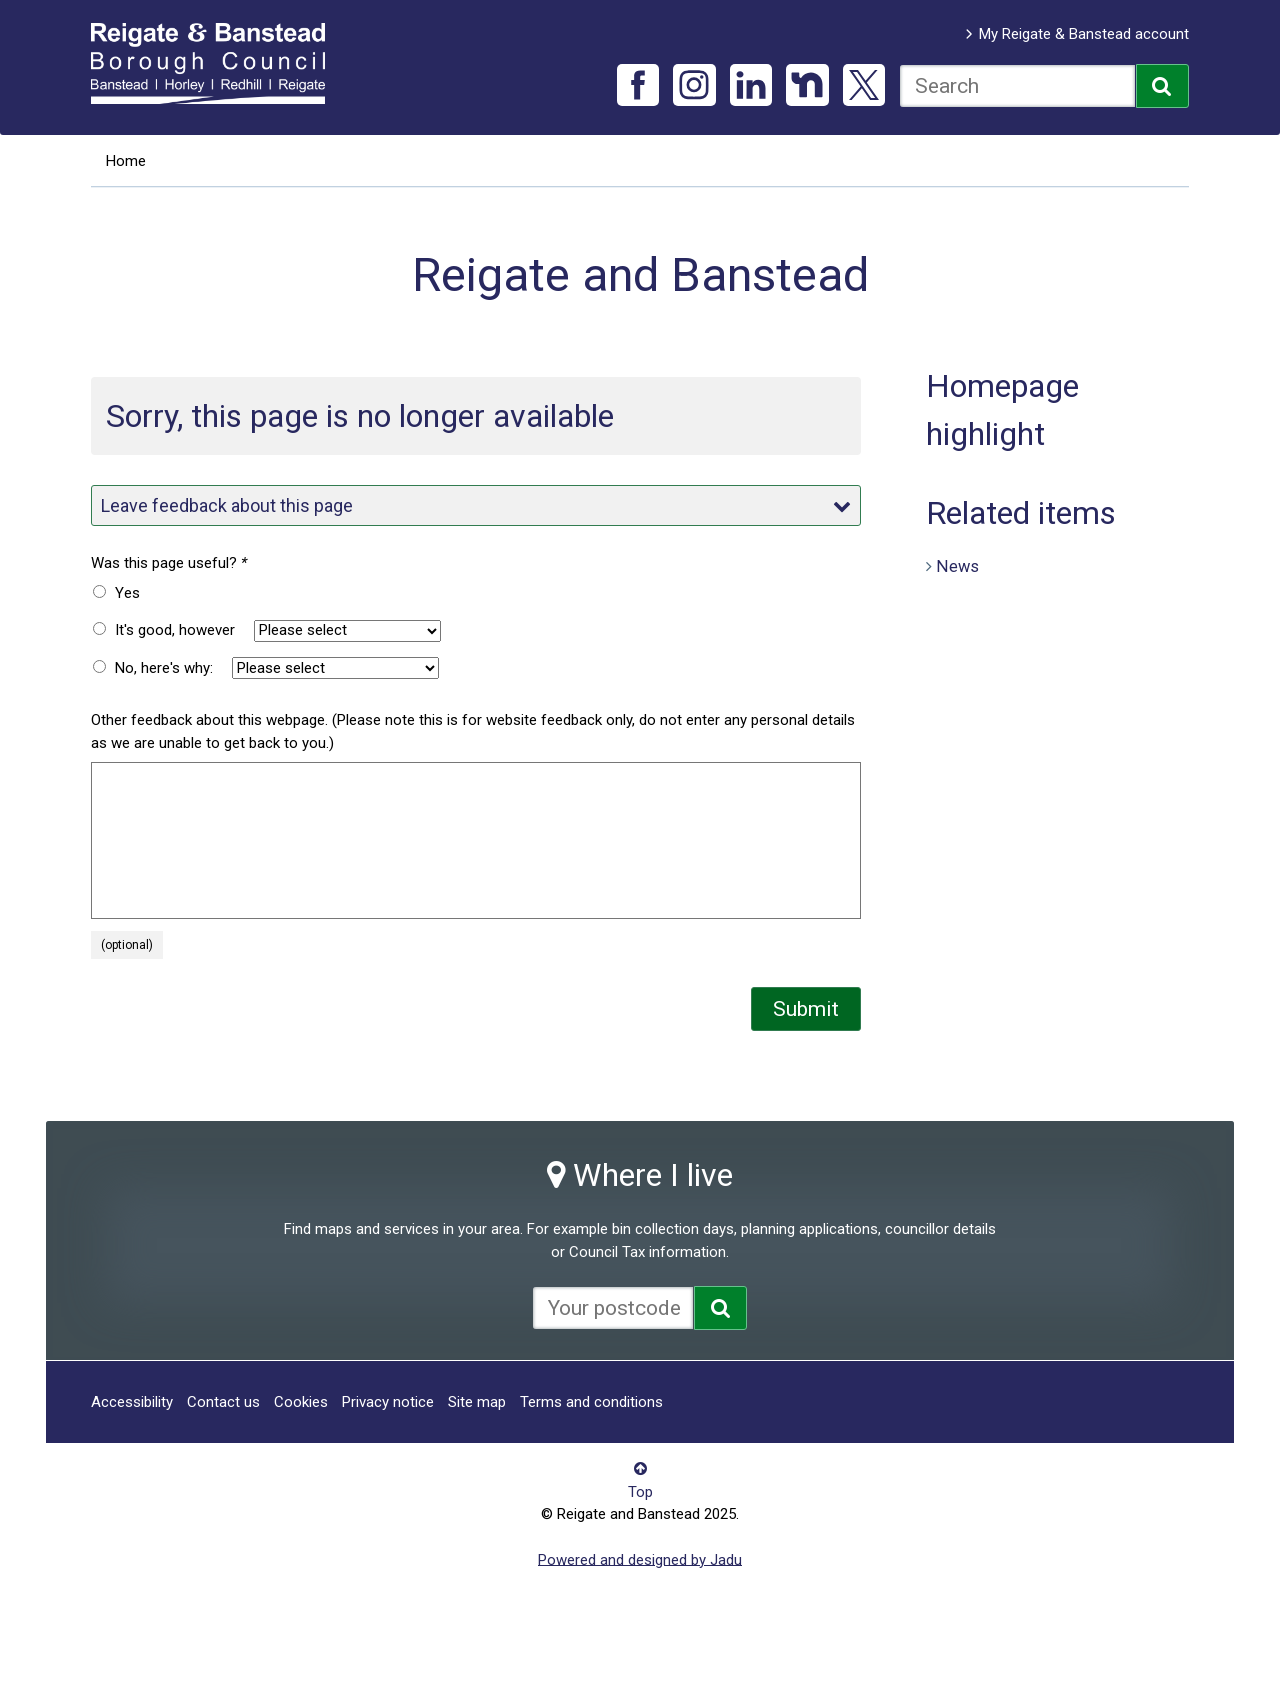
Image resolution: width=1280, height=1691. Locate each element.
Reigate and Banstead (218, 63)
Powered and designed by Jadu (640, 1559)
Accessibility (132, 1402)
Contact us (223, 1402)
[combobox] (1017, 86)
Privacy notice (388, 1402)
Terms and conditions (591, 1402)
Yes (127, 593)
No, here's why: (164, 668)
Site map (477, 1402)
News (957, 565)
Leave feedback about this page (476, 505)
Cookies (301, 1402)
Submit (806, 1009)
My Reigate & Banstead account (1084, 34)
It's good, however (175, 630)
